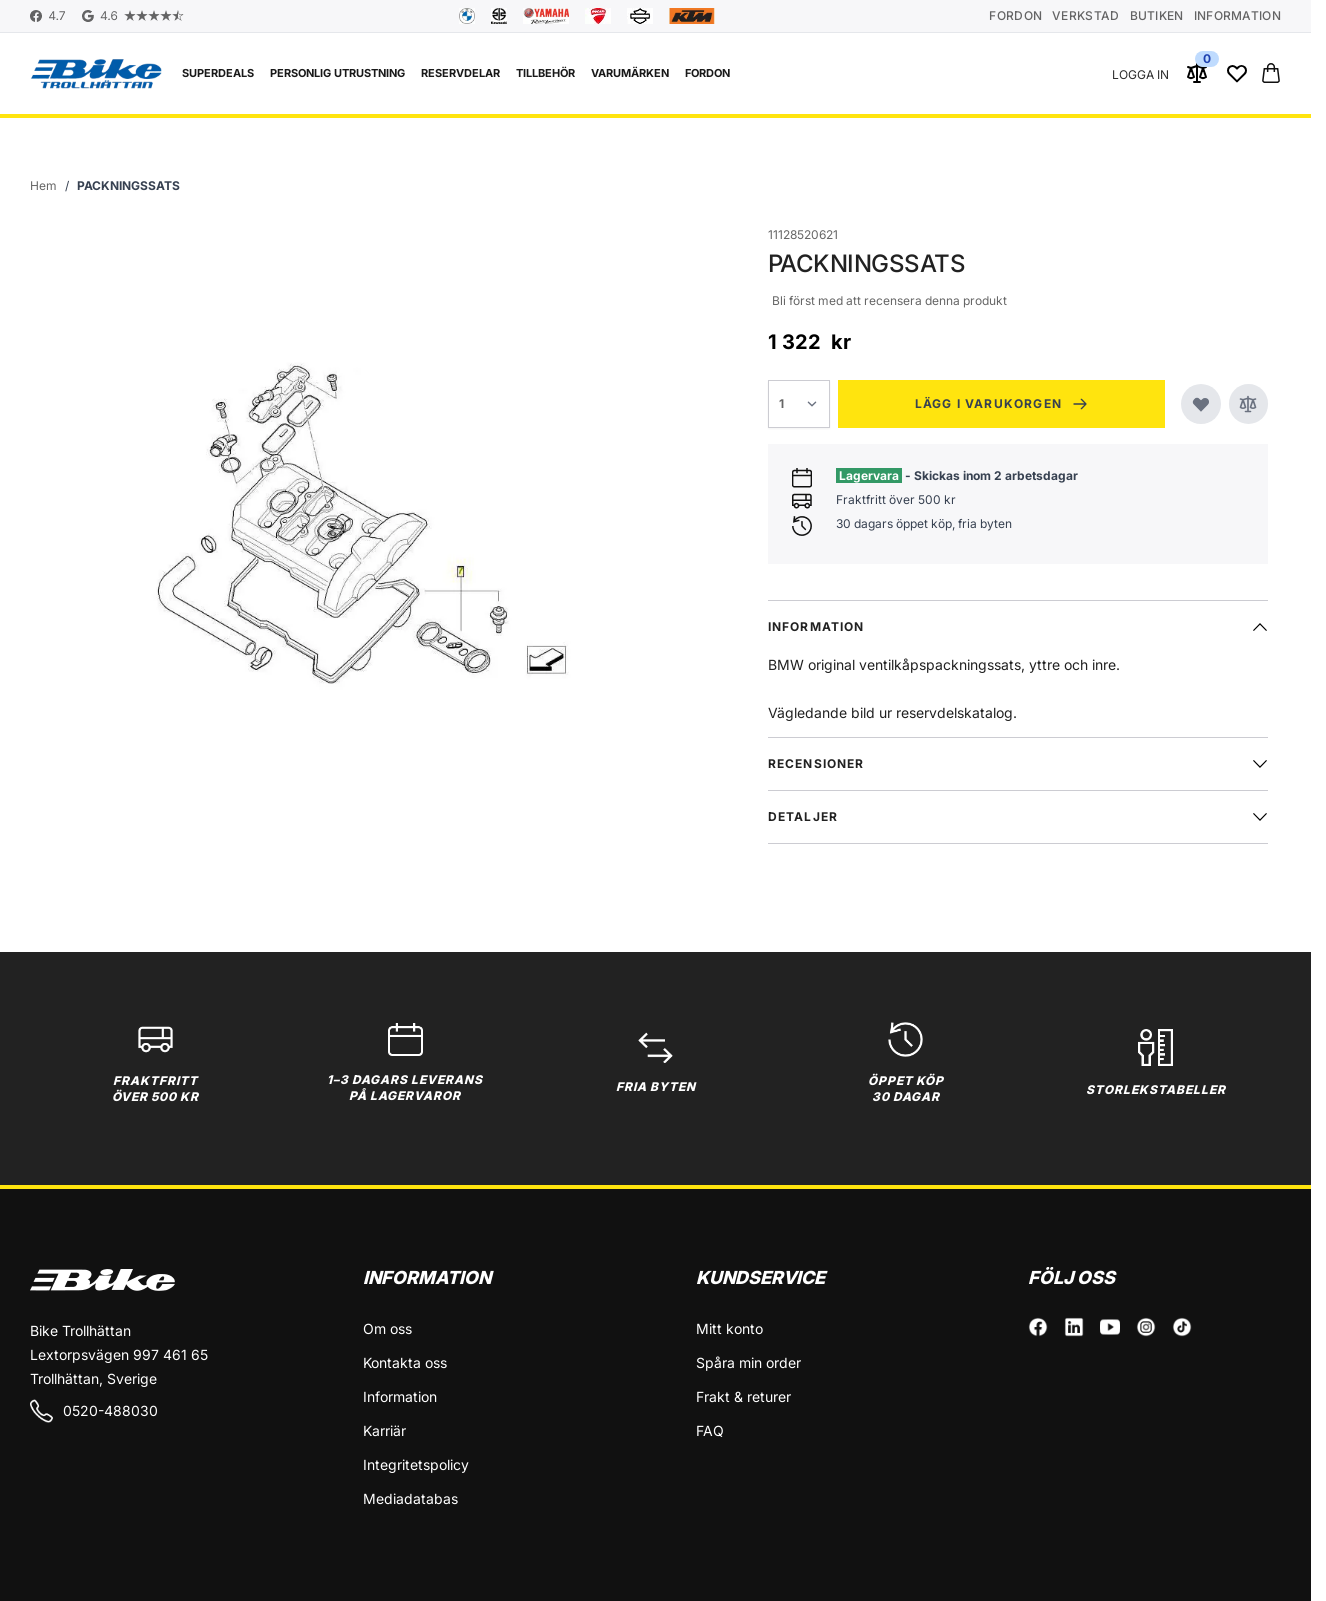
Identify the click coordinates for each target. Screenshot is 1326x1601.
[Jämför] (1248, 404)
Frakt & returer (743, 1396)
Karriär (384, 1430)
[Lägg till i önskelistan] (1200, 404)
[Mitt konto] (1140, 73)
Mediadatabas (410, 1498)
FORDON (707, 73)
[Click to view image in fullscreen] (343, 523)
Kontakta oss (405, 1362)
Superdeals (218, 73)
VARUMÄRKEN (630, 73)
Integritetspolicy (416, 1464)
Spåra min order (748, 1362)
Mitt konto (729, 1328)
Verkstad (1085, 15)
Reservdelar (460, 73)
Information (1237, 15)
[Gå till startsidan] (43, 186)
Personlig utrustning (337, 73)
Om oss (387, 1328)
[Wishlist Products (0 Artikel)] (1237, 73)
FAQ (710, 1430)
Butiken (1157, 15)
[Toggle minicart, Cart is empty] (1271, 73)
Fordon (1015, 15)
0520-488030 (94, 1411)
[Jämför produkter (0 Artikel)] (1197, 73)
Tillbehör (545, 73)
